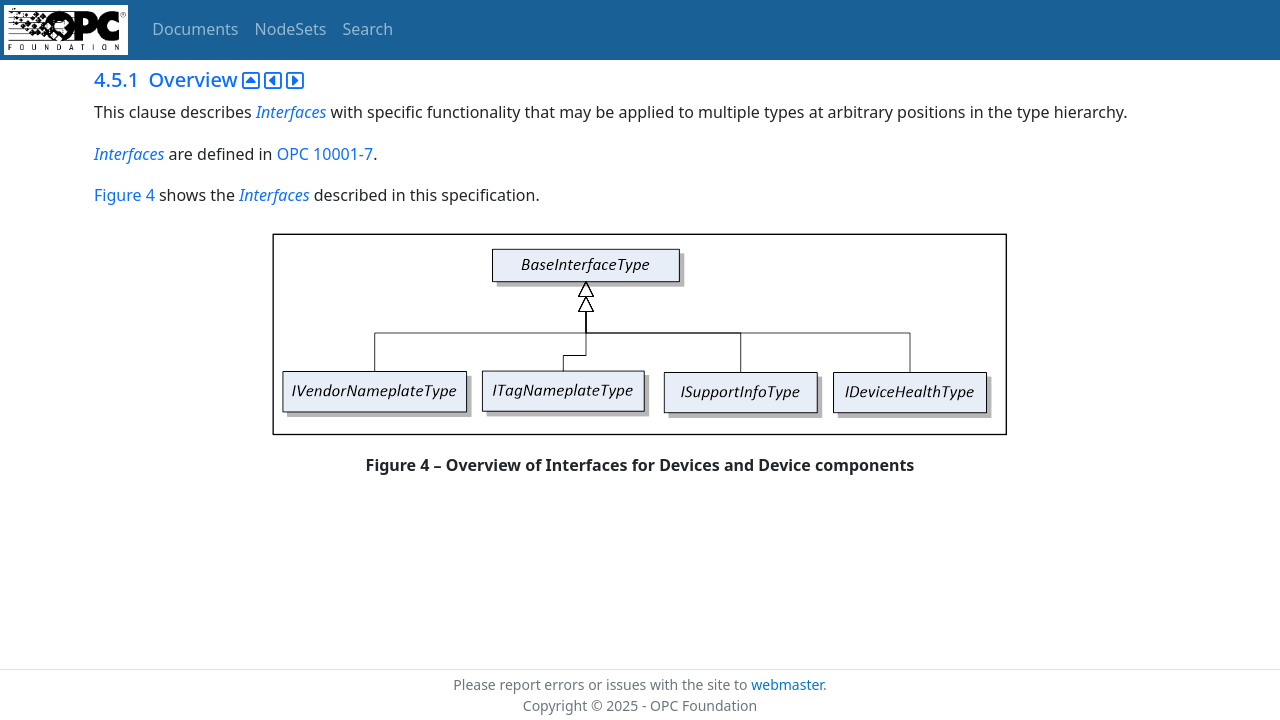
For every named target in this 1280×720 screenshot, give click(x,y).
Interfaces (291, 112)
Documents (195, 29)
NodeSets (291, 29)
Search (368, 29)
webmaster (787, 684)
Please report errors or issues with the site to (602, 684)
